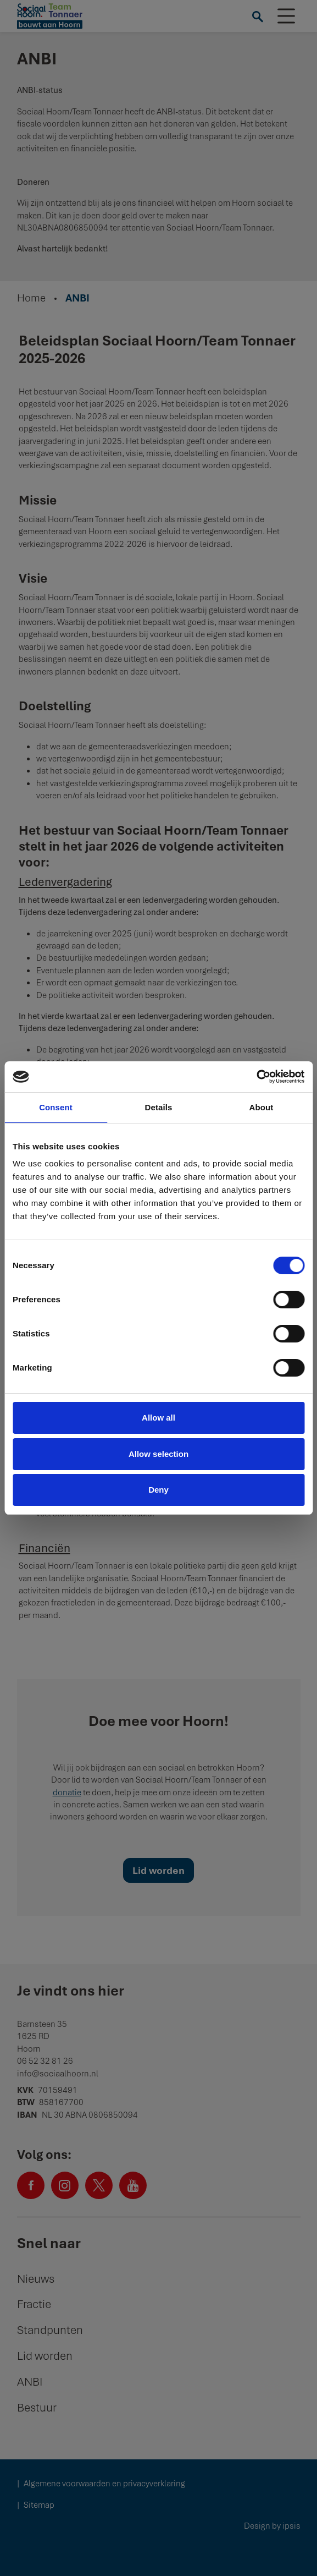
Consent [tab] (56, 1107)
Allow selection (158, 1454)
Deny (158, 1489)
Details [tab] (159, 1107)
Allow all (158, 1417)
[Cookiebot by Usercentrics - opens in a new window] (256, 1077)
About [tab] (261, 1107)
